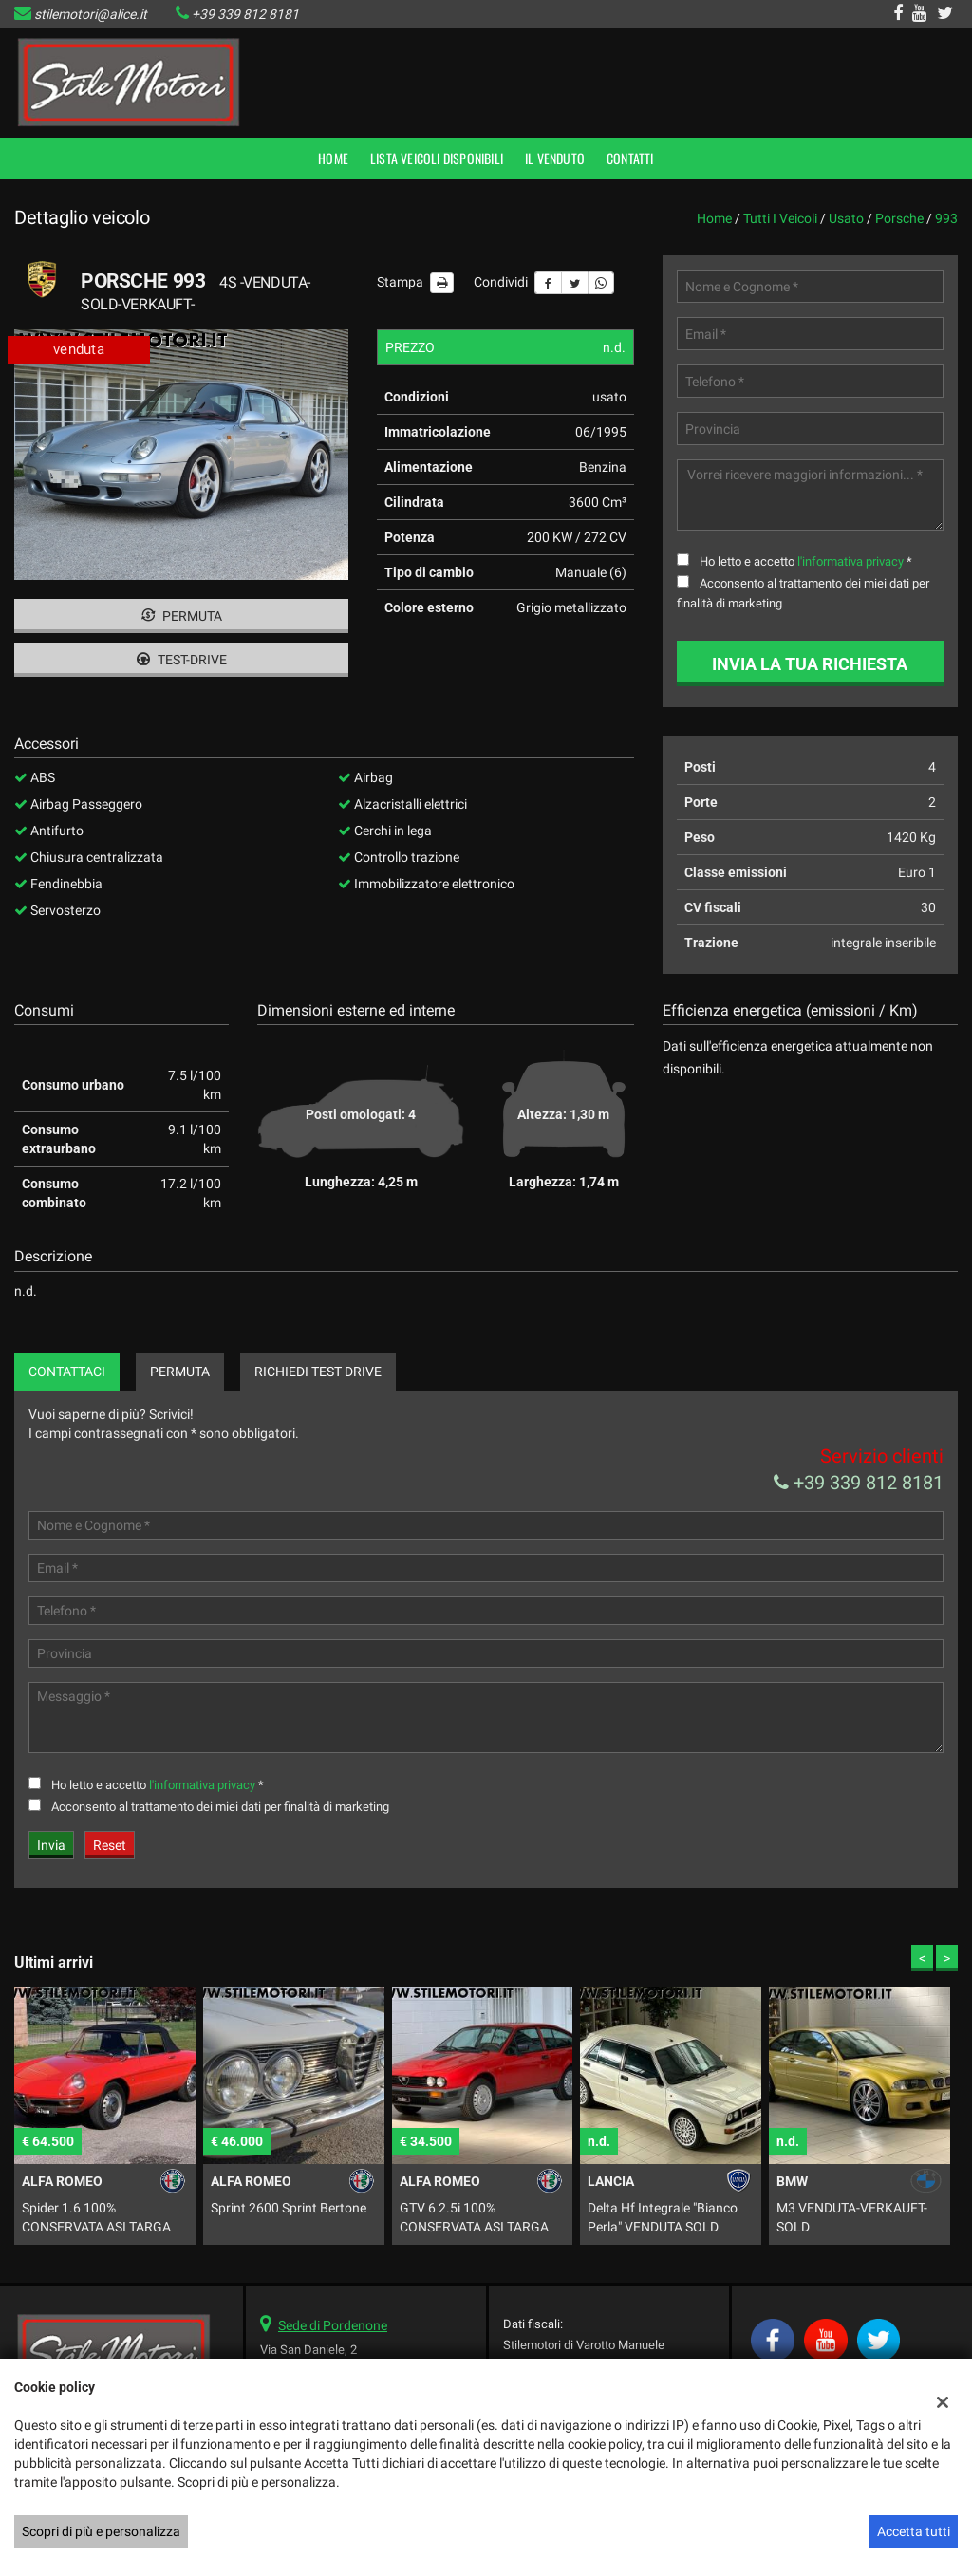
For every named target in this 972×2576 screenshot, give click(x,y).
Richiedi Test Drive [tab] (318, 1371)
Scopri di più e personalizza (101, 2531)
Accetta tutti (913, 2531)
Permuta (181, 616)
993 (946, 218)
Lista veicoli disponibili (436, 158)
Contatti (630, 158)
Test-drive (182, 659)
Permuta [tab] (180, 1371)
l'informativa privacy (850, 561)
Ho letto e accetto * (806, 561)
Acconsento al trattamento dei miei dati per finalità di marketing (220, 1807)
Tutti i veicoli (780, 218)
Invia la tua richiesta (809, 664)
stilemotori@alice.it (90, 14)
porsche (899, 218)
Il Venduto (555, 158)
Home (333, 158)
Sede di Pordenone (332, 2325)
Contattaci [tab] (66, 1371)
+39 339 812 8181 (245, 14)
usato (846, 218)
